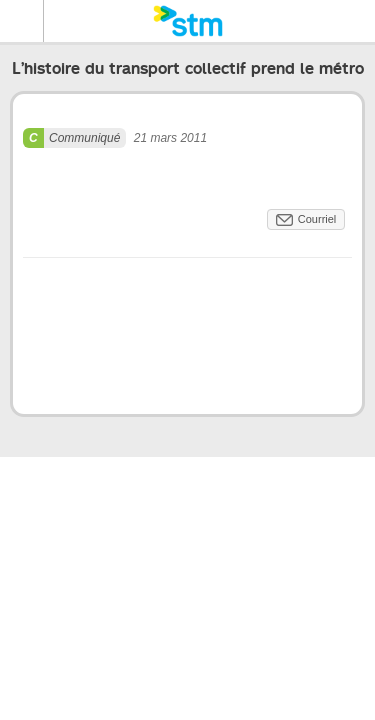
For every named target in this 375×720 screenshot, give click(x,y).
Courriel (317, 219)
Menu (22, 21)
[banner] (187, 21)
